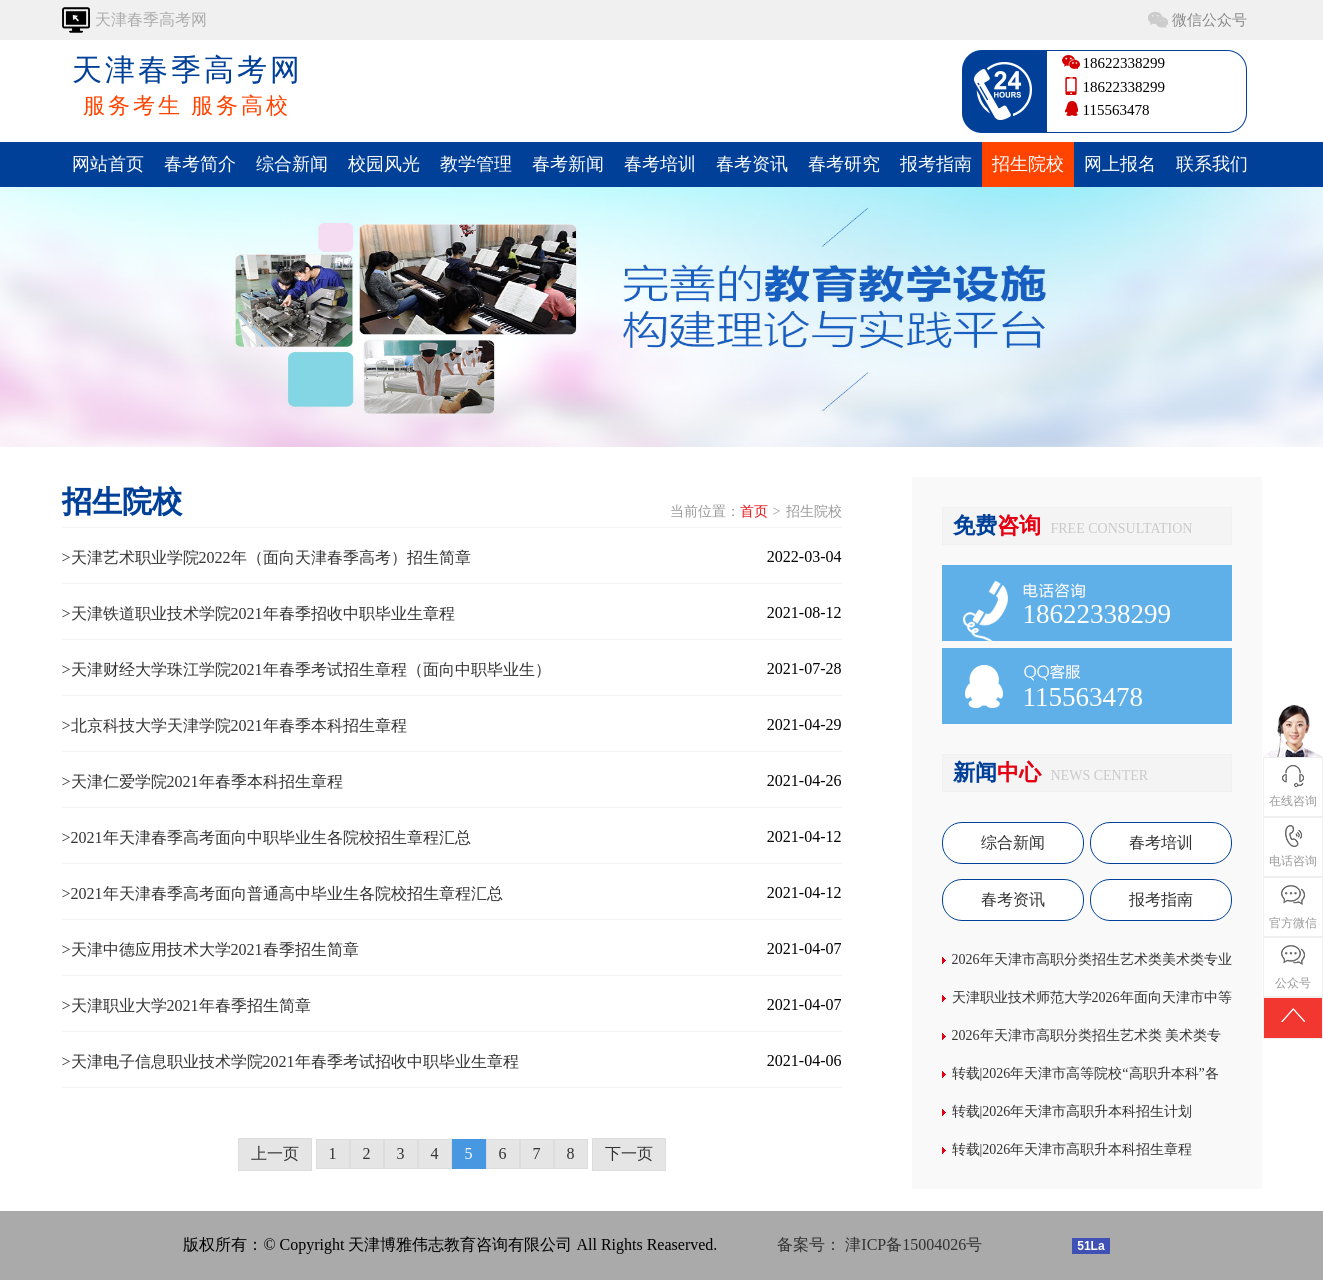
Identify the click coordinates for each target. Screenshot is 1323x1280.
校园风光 (384, 164)
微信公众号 (1209, 20)
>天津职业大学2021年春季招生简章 (186, 1005)
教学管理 (476, 164)
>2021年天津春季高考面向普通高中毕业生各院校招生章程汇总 (282, 893)
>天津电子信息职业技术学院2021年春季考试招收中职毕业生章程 (290, 1061)
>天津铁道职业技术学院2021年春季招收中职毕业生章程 (258, 613)
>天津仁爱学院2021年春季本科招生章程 (202, 781)
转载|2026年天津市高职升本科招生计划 (1072, 1111)
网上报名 (1120, 164)
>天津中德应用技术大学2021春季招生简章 (210, 949)
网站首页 (108, 164)
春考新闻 (568, 164)
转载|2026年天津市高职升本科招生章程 (1072, 1149)
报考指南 (936, 164)
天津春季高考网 (187, 87)
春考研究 (844, 164)
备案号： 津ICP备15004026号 (879, 1244)
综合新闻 (292, 164)
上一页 (275, 1153)
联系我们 (1212, 164)
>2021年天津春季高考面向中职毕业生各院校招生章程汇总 (266, 837)
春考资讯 (752, 164)
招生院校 (1028, 164)
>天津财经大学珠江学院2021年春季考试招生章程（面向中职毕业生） (306, 669)
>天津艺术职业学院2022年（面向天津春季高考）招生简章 (266, 557)
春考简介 (200, 164)
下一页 (629, 1153)
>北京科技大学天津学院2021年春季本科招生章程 (234, 725)
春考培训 (660, 164)
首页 (754, 511)
